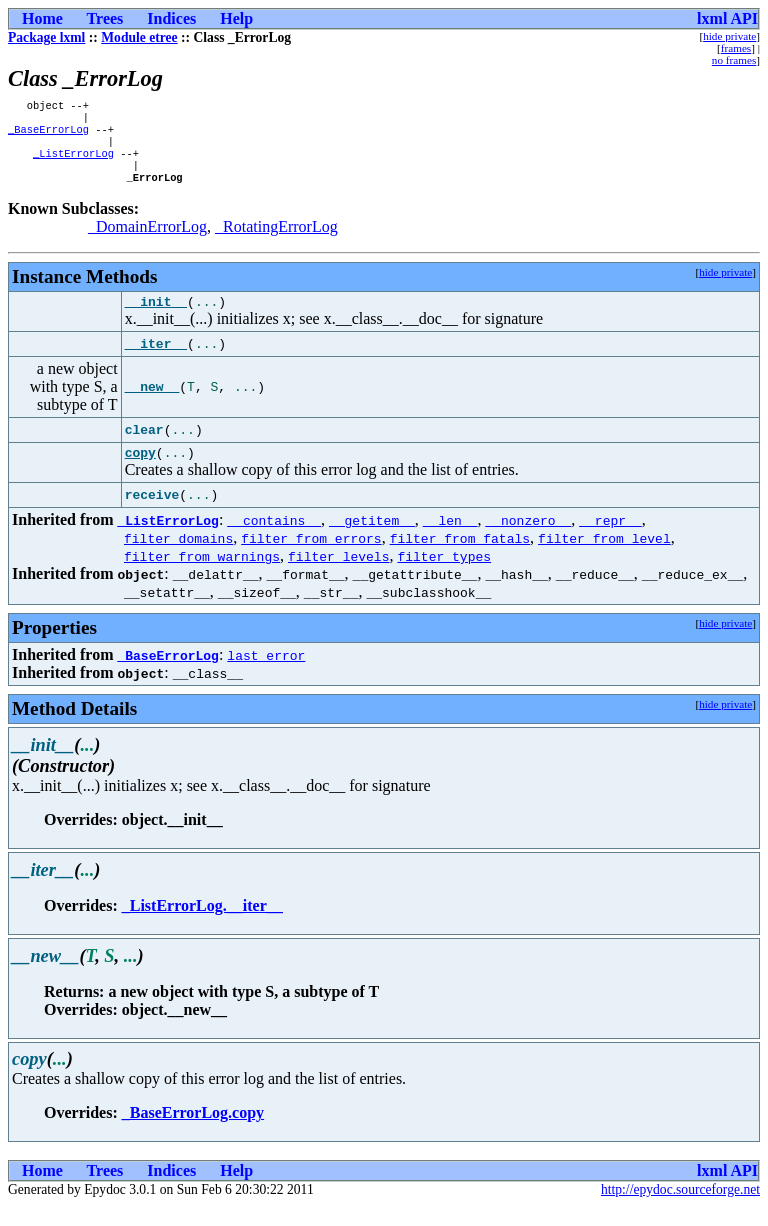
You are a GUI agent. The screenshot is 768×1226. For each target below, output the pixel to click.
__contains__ (274, 540)
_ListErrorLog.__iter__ (202, 925)
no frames (734, 60)
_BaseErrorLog (48, 135)
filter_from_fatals (460, 558)
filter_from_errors (311, 558)
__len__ (450, 540)
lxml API (727, 18)
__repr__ (610, 540)
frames (736, 48)
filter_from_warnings (202, 576)
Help (236, 18)
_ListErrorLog (73, 163)
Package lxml (46, 37)
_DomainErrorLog (147, 240)
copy (140, 472)
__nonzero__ (528, 540)
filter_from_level (604, 558)
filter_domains (178, 558)
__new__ (152, 404)
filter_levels (338, 576)
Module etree (139, 37)
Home (42, 18)
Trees (105, 18)
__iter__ (156, 361)
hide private (729, 36)
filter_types (444, 576)
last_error (266, 675)
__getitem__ (372, 540)
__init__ (156, 318)
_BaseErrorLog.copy (193, 1132)
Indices (171, 18)
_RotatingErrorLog (276, 240)
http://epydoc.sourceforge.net (680, 1209)
